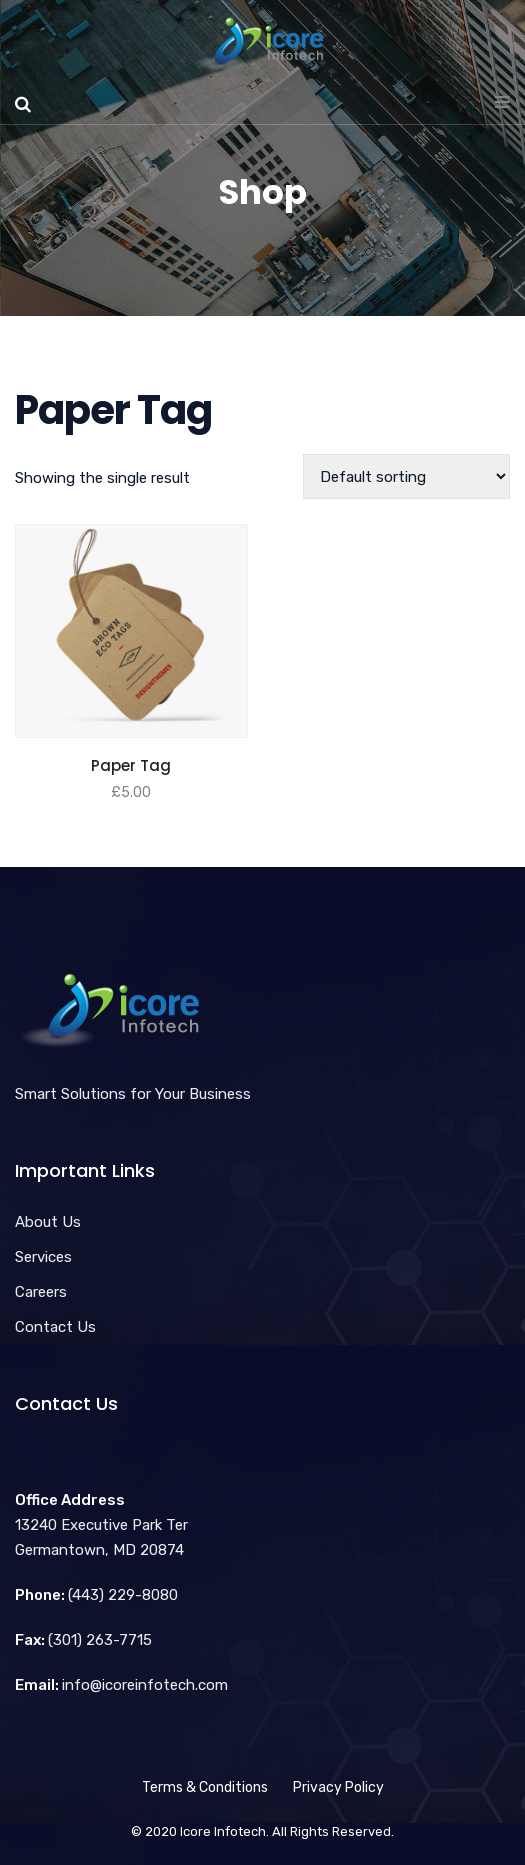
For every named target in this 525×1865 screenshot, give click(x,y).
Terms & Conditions (205, 1787)
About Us (48, 1222)
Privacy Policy (338, 1787)
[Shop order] (406, 476)
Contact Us (55, 1327)
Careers (41, 1292)
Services (43, 1257)
